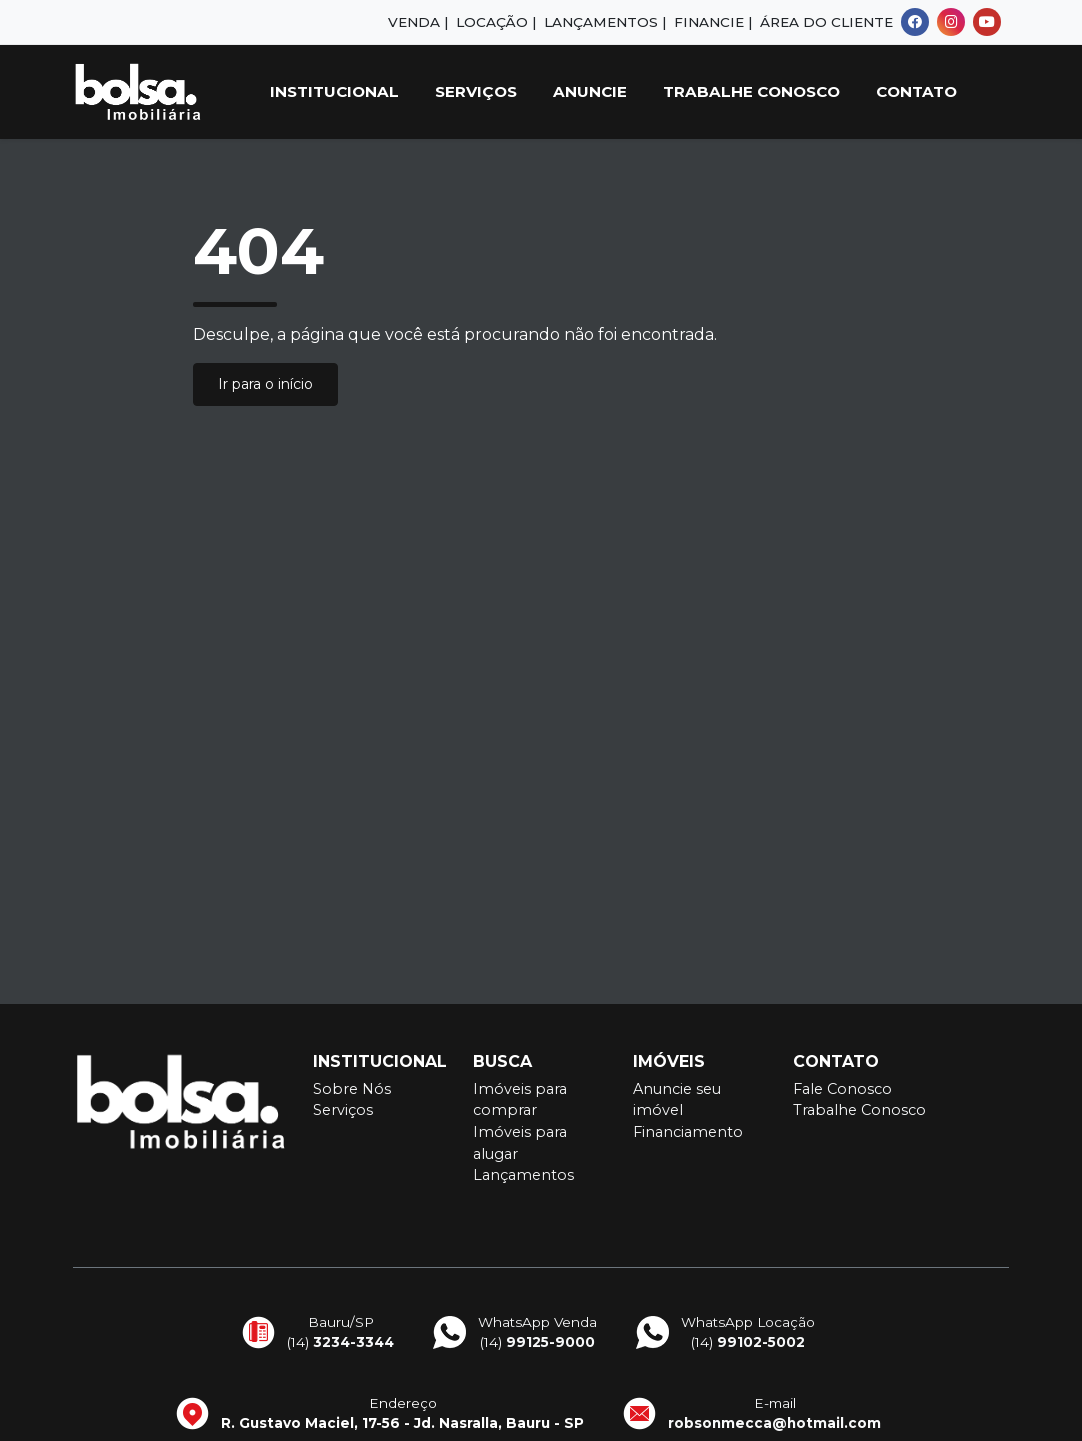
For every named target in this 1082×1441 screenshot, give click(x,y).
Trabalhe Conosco (751, 91)
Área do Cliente (826, 22)
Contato (916, 91)
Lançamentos (523, 1175)
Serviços (476, 91)
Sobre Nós (352, 1089)
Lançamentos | (605, 22)
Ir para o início (265, 384)
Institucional (334, 91)
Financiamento (688, 1132)
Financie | (713, 22)
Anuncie (590, 91)
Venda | (418, 22)
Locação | (496, 22)
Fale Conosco (842, 1089)
